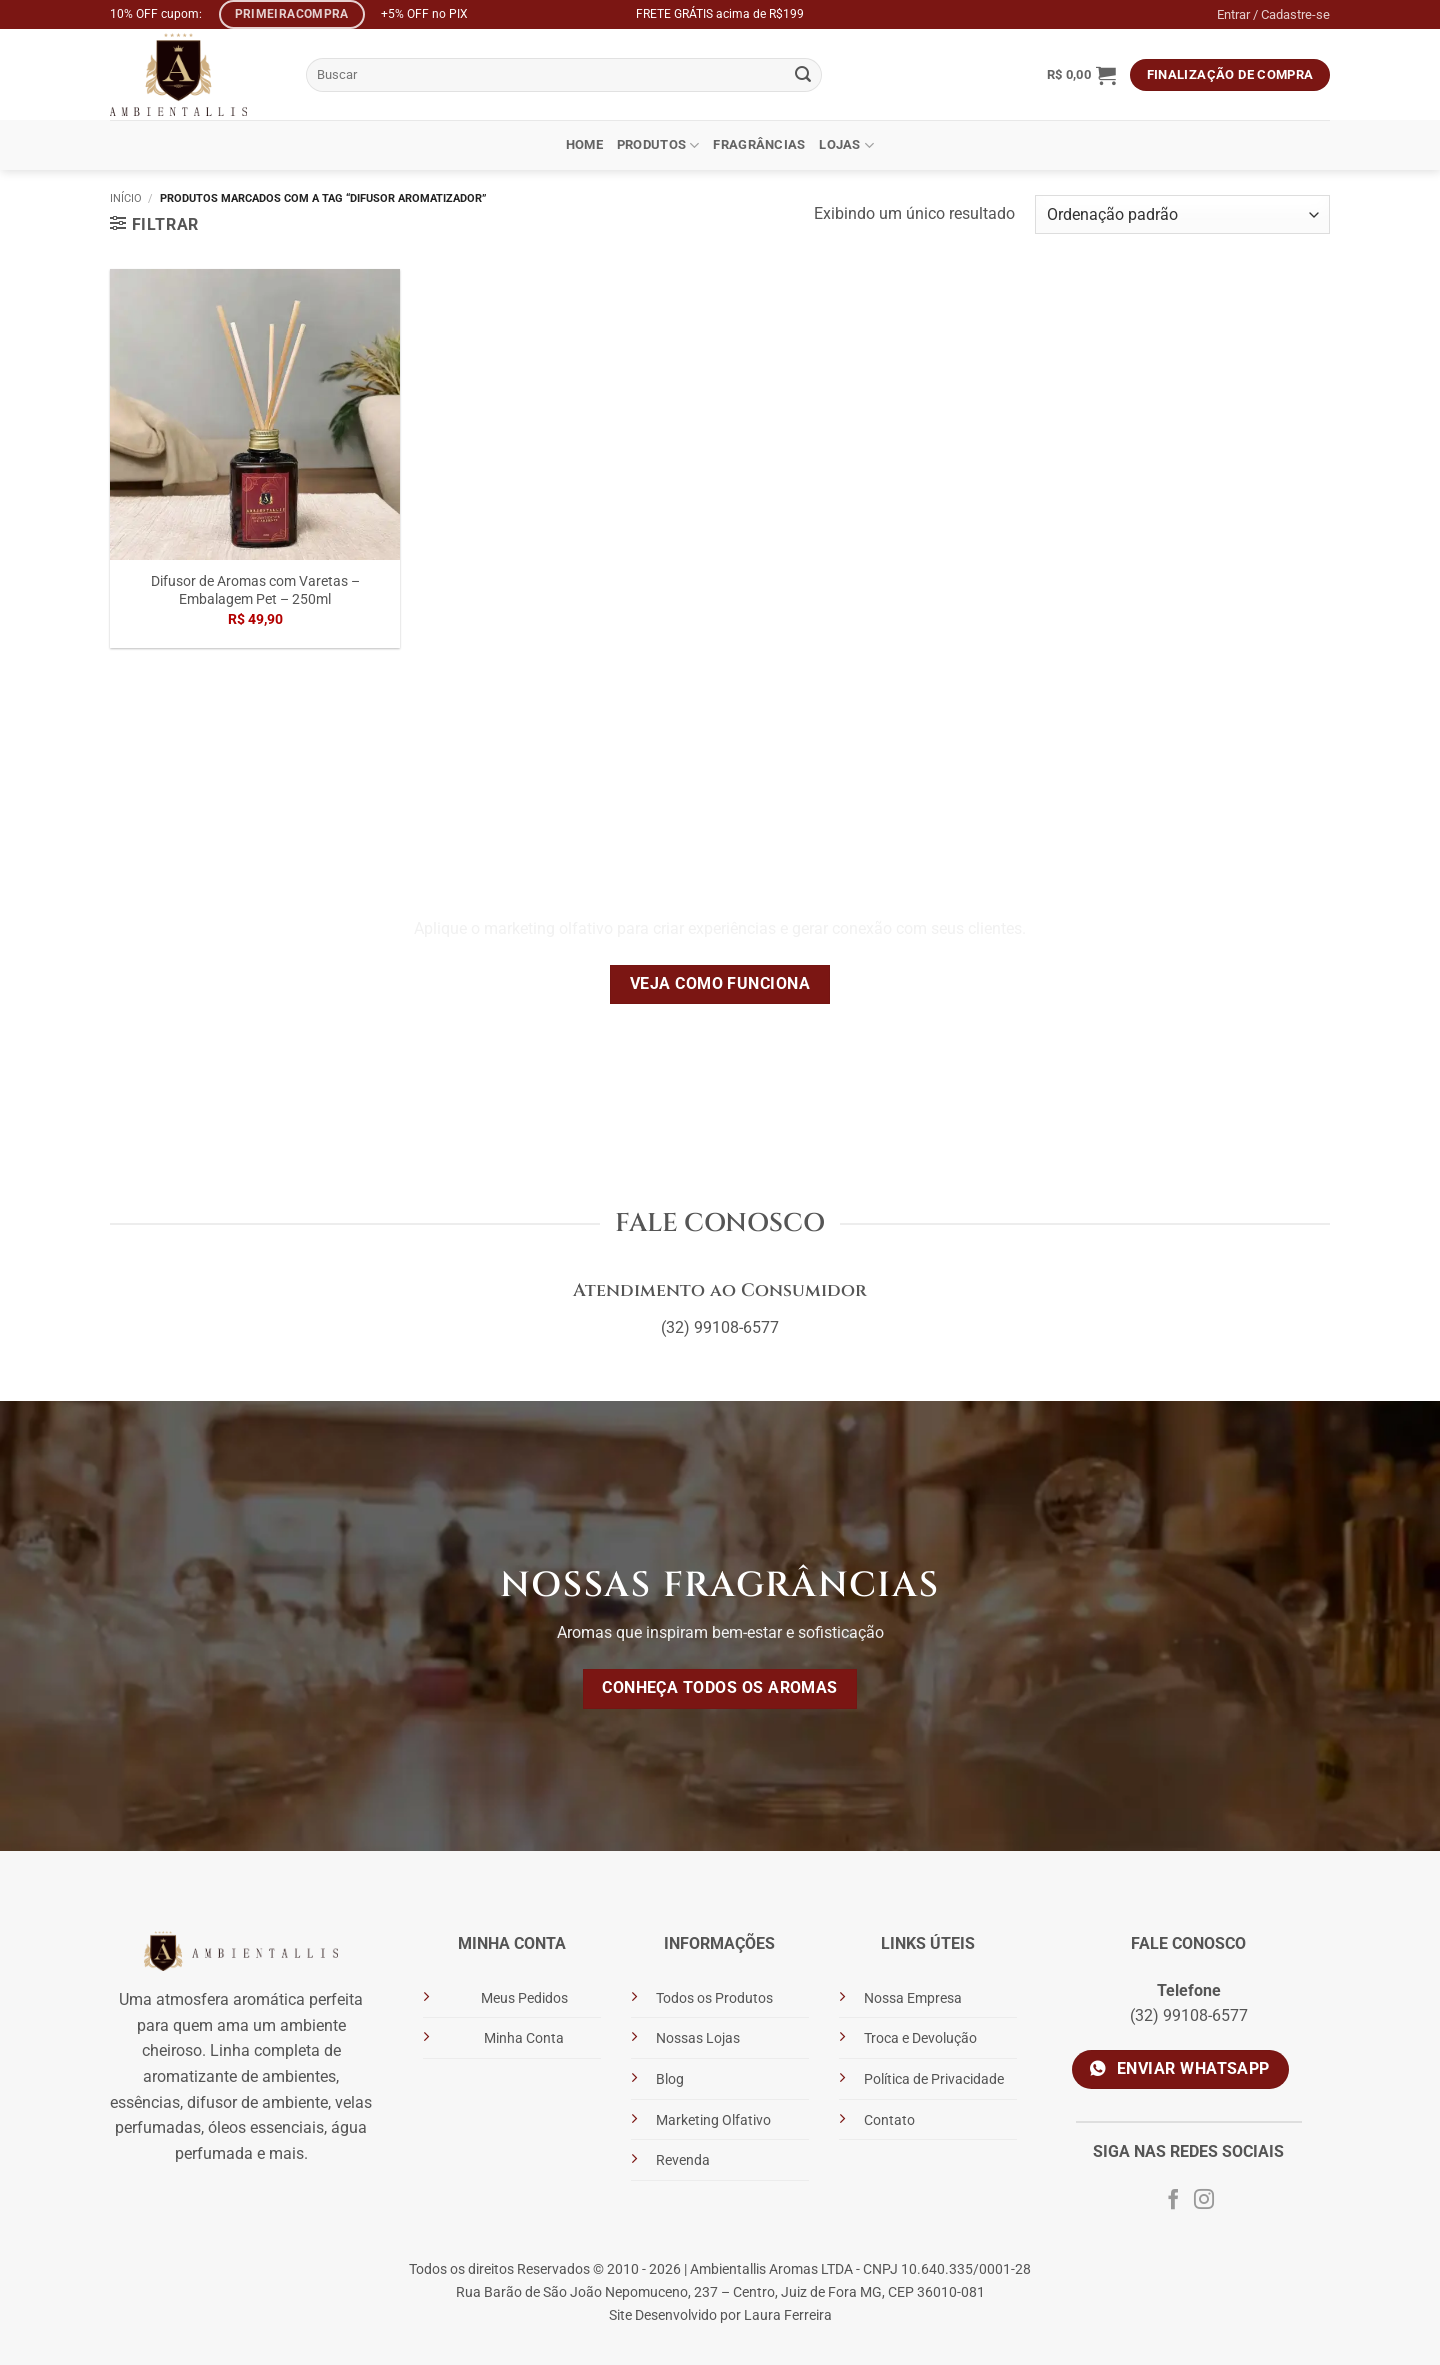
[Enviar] (804, 75)
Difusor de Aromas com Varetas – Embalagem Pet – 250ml (255, 591)
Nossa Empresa (913, 1998)
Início (126, 198)
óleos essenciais (266, 2127)
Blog (670, 2079)
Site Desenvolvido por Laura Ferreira (720, 2315)
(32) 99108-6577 (720, 1327)
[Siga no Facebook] (1173, 2201)
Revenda (683, 2160)
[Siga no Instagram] (1204, 2201)
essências (145, 2102)
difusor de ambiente (257, 2102)
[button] (1081, 75)
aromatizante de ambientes (239, 2076)
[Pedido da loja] (1182, 214)
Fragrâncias (759, 144)
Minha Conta (524, 2038)
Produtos (658, 145)
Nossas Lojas (698, 2038)
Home (584, 144)
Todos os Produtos (714, 1998)
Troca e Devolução (920, 2038)
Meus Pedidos (524, 1998)
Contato (889, 2120)
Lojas (846, 145)
